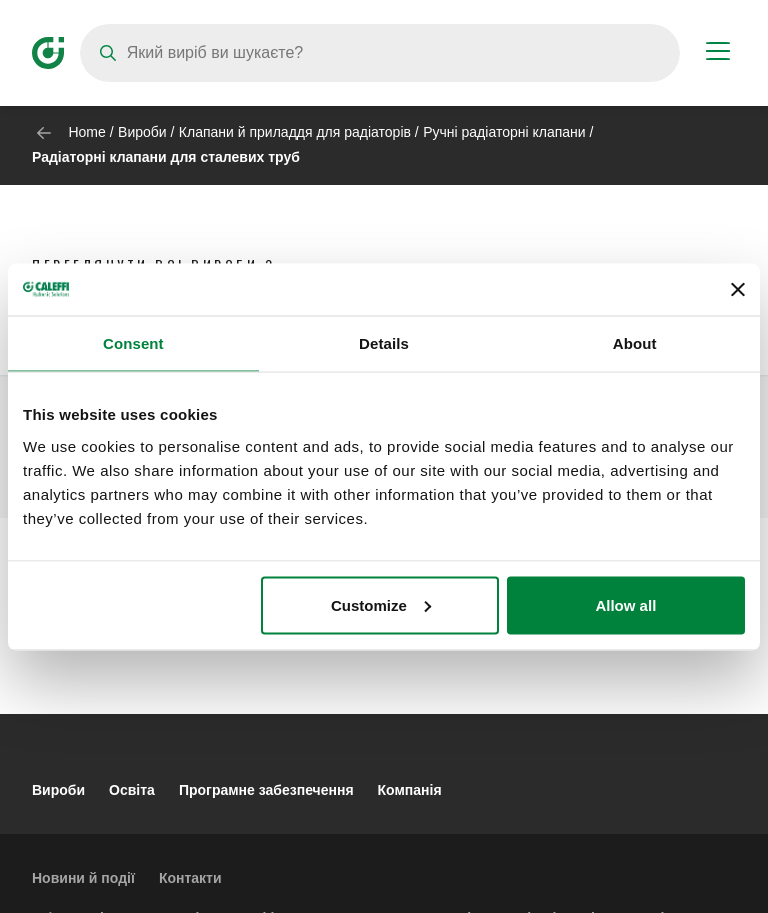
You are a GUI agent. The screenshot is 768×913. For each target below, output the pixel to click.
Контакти (190, 878)
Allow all (625, 604)
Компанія (410, 790)
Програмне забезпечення (266, 790)
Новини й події (83, 878)
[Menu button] (718, 54)
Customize (381, 604)
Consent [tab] (133, 343)
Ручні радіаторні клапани (504, 132)
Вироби (142, 132)
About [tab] (635, 343)
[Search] (380, 53)
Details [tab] (384, 343)
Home (86, 132)
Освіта (132, 790)
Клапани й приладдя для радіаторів (295, 132)
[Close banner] (738, 289)
